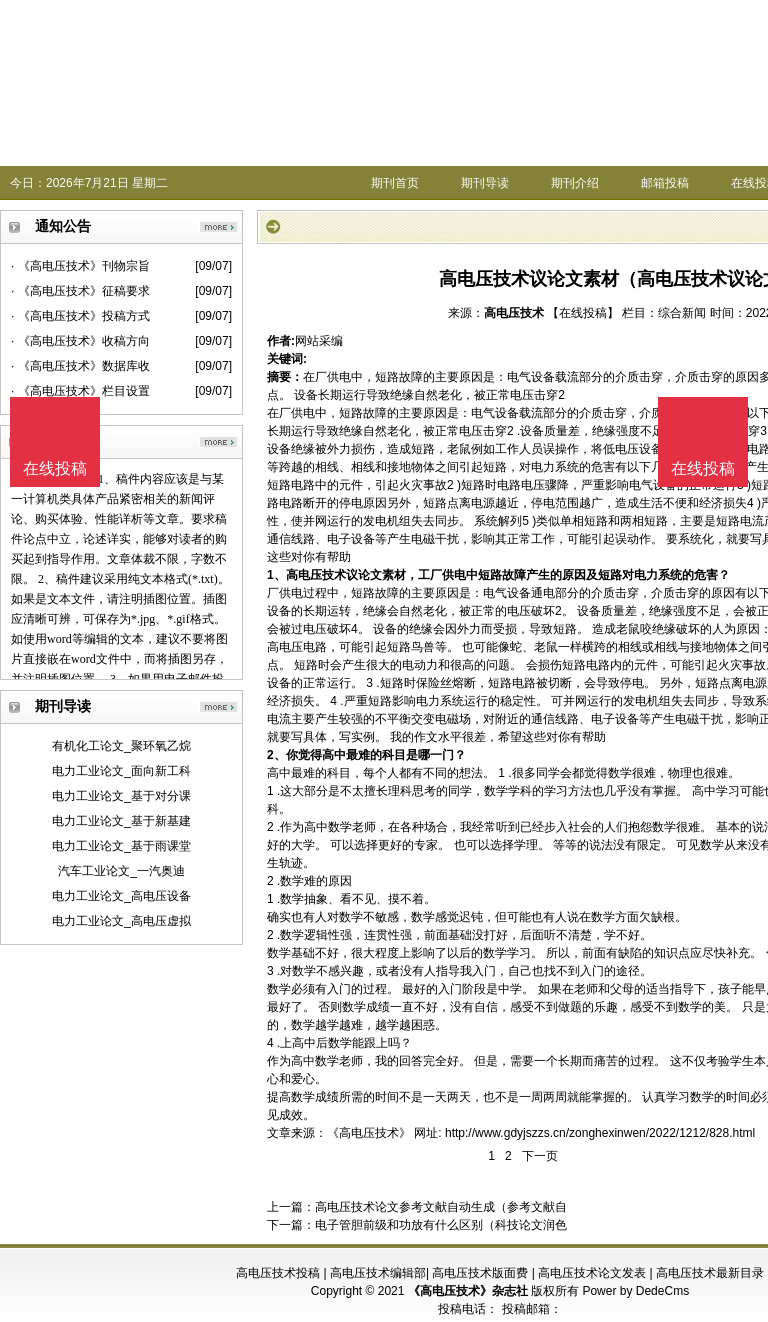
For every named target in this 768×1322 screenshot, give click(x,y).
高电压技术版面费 (480, 1273)
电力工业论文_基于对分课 (121, 796)
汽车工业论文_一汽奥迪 (121, 871)
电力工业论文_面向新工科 (121, 771)
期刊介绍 (575, 183)
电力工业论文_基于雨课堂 (121, 846)
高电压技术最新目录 (710, 1273)
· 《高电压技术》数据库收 (80, 366)
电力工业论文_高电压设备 (121, 896)
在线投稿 (703, 468)
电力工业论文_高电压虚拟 (121, 921)
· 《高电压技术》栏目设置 (80, 391)
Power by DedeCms (635, 1291)
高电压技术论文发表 (592, 1273)
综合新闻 (682, 313)
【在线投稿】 (583, 313)
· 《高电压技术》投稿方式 (80, 316)
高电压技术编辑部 (378, 1273)
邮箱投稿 (665, 183)
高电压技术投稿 (278, 1273)
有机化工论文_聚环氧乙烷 (121, 746)
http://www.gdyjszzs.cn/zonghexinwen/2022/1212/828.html (600, 1133)
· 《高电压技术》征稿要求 (80, 291)
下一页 (540, 1156)
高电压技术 (514, 313)
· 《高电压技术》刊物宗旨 (80, 266)
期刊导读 (485, 183)
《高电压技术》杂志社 (468, 1291)
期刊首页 (395, 183)
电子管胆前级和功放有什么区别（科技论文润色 (441, 1225)
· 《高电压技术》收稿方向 (80, 341)
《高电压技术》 (369, 1133)
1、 (276, 575)
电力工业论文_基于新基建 (121, 821)
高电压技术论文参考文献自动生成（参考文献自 (441, 1207)
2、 (276, 755)
